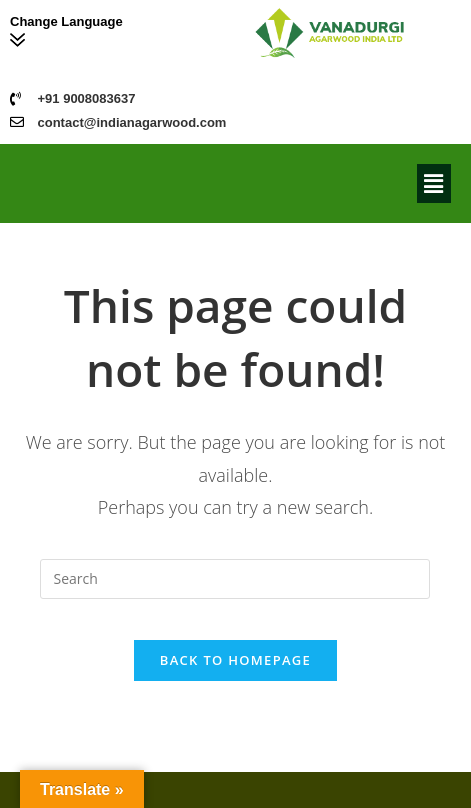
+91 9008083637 (87, 98)
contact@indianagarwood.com (132, 122)
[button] (434, 183)
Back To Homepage (235, 660)
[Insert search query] (235, 579)
